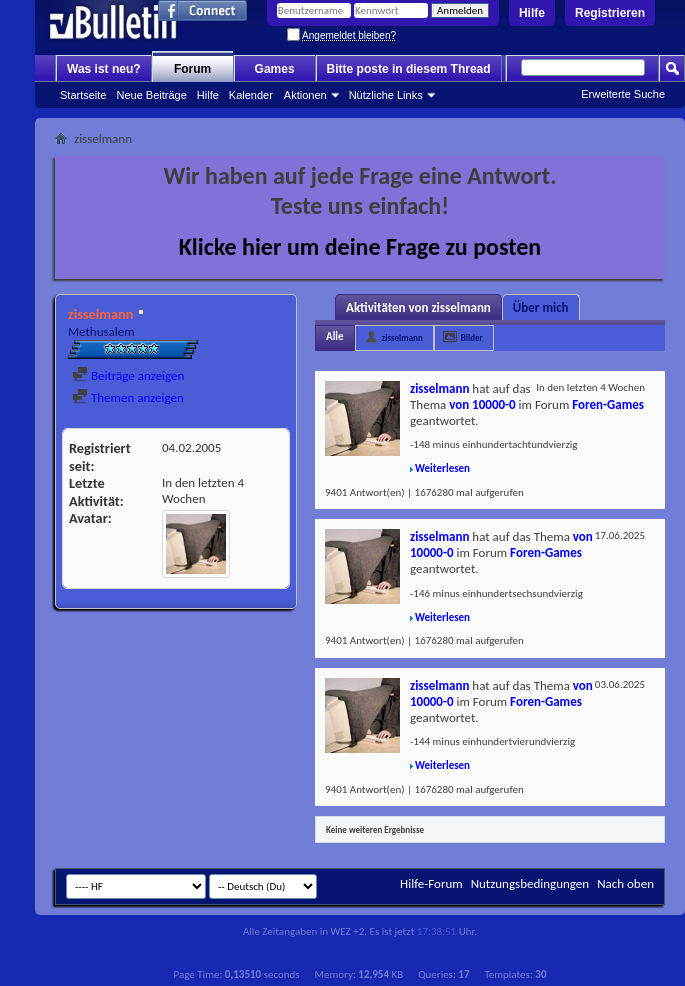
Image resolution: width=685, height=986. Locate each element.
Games (275, 69)
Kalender (251, 95)
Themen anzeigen (128, 397)
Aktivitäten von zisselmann (418, 307)
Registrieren (610, 13)
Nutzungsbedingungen (530, 883)
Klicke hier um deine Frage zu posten (360, 246)
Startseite (83, 95)
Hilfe (532, 13)
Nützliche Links (386, 95)
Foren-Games (608, 404)
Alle (335, 336)
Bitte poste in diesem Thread (409, 69)
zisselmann (402, 337)
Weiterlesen (442, 468)
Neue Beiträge (151, 95)
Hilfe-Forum (431, 883)
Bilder (472, 337)
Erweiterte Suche (623, 94)
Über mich (541, 307)
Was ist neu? (104, 69)
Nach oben (625, 883)
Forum (192, 69)
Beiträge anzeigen (128, 375)
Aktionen (305, 95)
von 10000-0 (482, 404)
